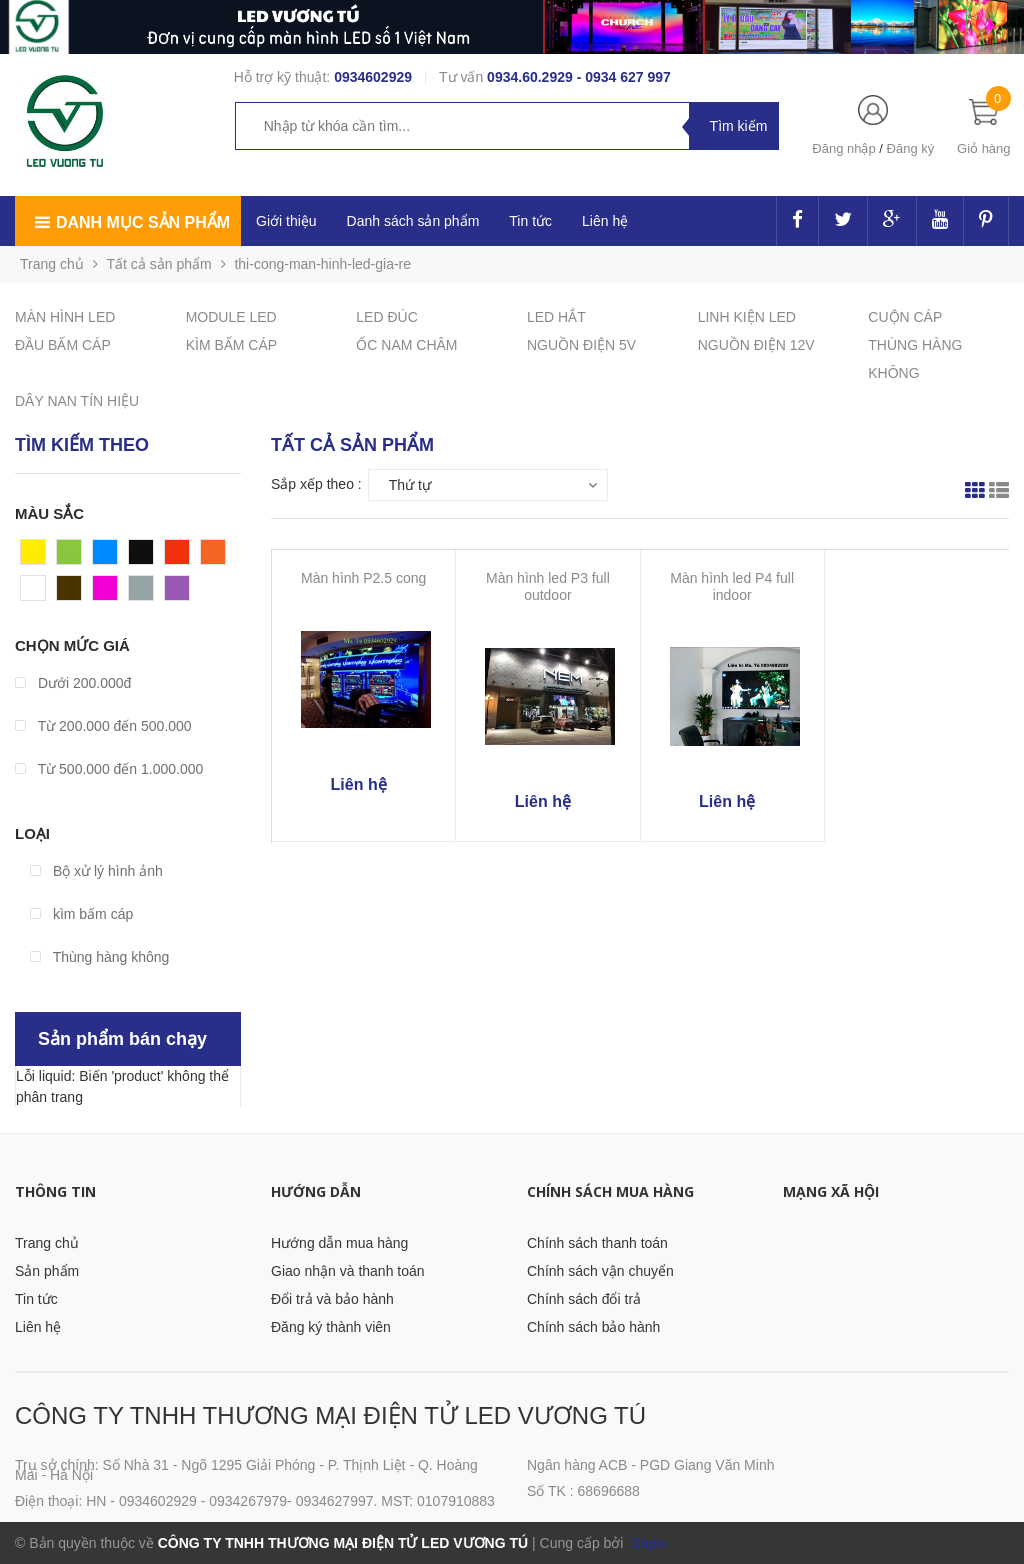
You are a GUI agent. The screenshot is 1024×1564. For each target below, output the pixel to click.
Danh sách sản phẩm (413, 221)
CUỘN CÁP (905, 317)
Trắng (39, 593)
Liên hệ (605, 221)
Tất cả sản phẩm (159, 264)
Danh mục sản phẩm (143, 222)
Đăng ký (911, 148)
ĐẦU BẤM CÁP (63, 345)
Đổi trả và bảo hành (332, 1299)
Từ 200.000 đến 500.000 (103, 726)
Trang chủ (47, 1243)
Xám (143, 593)
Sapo (646, 1543)
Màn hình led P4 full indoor (732, 586)
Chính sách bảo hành (593, 1327)
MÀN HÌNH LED (65, 317)
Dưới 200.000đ (73, 683)
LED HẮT (556, 317)
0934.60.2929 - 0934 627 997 (579, 77)
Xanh (73, 557)
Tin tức (530, 221)
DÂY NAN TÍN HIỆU (77, 401)
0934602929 (373, 77)
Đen (142, 557)
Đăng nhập (843, 148)
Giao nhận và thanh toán (348, 1271)
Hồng (110, 593)
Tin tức (36, 1299)
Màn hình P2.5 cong (363, 578)
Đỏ (174, 557)
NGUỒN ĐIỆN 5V (581, 345)
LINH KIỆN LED (747, 317)
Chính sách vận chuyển (600, 1271)
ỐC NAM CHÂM (406, 345)
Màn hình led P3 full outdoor (548, 586)
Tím (177, 593)
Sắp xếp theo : (316, 484)
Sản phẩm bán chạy (122, 1039)
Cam (216, 557)
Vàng (37, 557)
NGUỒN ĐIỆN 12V (756, 345)
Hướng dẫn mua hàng (339, 1243)
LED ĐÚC (386, 317)
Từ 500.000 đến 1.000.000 (109, 769)
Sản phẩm (47, 1271)
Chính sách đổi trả (584, 1299)
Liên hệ (38, 1327)
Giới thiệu (286, 221)
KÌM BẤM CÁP (231, 345)
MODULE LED (231, 317)
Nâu (70, 593)
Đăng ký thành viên (331, 1327)
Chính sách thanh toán (597, 1243)
